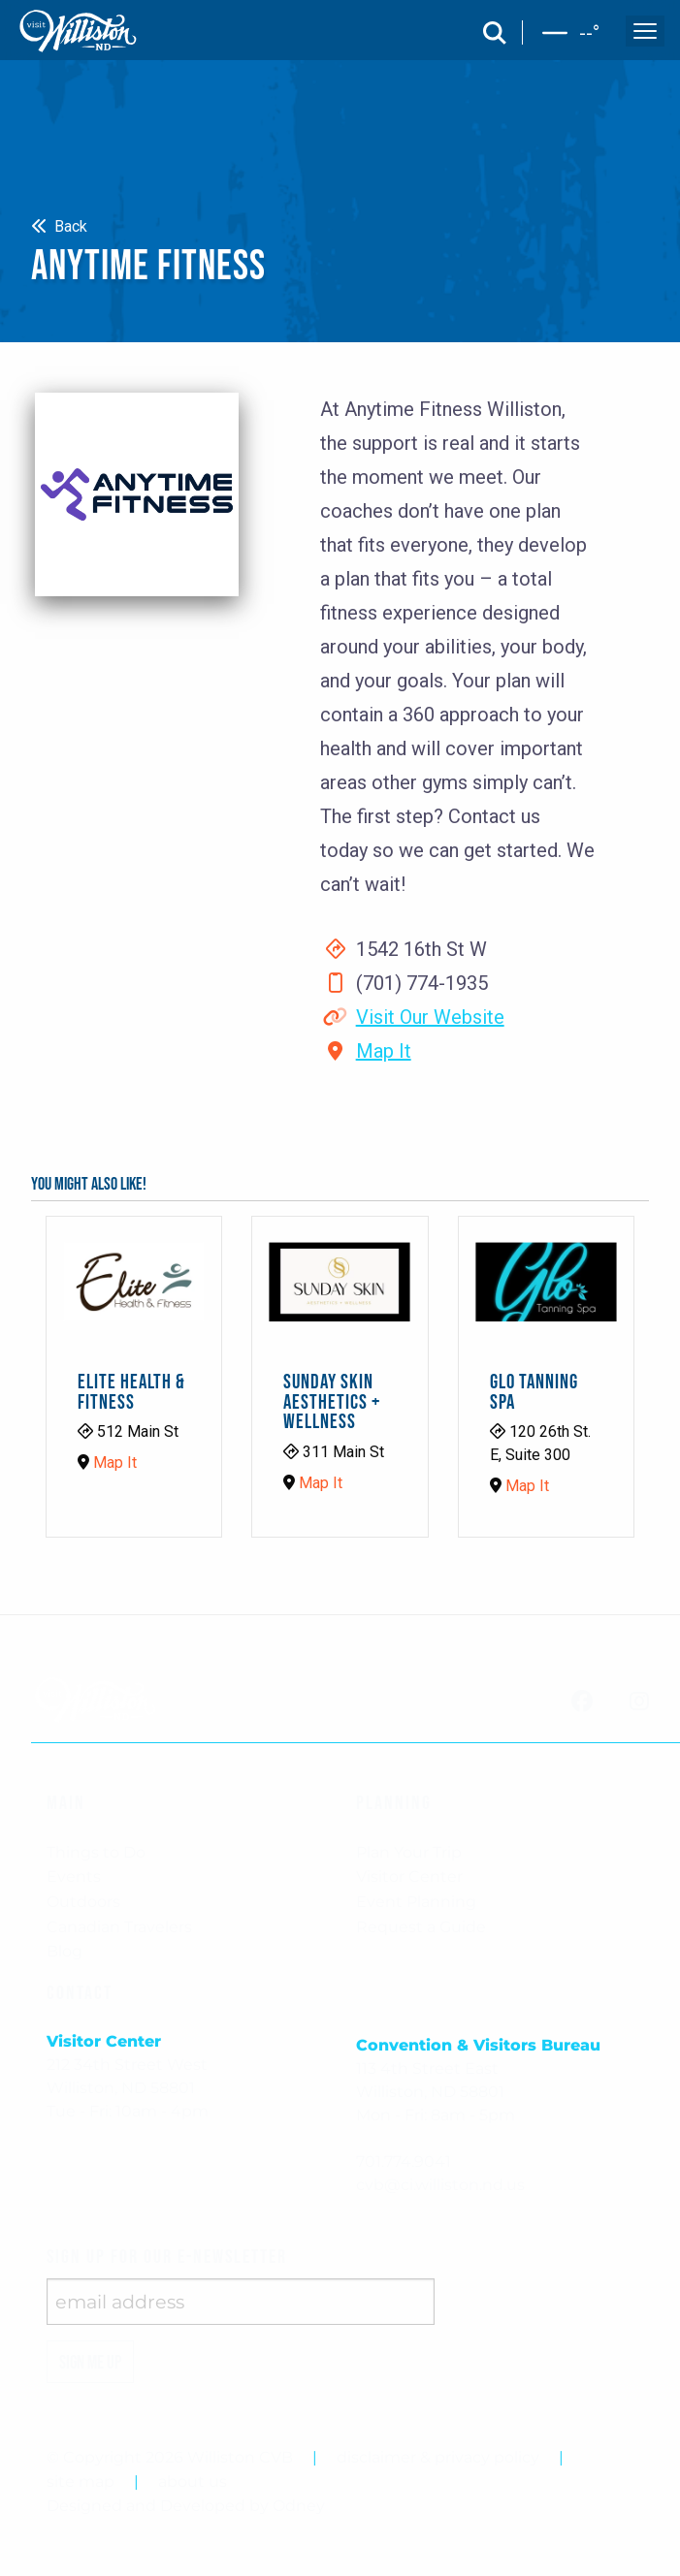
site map (80, 2481)
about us (192, 2481)
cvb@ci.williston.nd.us (440, 2185)
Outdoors (83, 1901)
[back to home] (79, 31)
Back (59, 226)
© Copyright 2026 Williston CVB (170, 2457)
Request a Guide (421, 1927)
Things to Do (96, 1852)
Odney (299, 2505)
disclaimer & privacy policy (438, 2457)
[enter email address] (241, 2301)
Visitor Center (409, 1876)
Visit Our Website (430, 1017)
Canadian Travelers (119, 1927)
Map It (383, 1051)
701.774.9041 (403, 2161)
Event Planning (416, 1901)
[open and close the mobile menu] (645, 31)
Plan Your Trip (409, 1852)
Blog (64, 1951)
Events (74, 1876)
